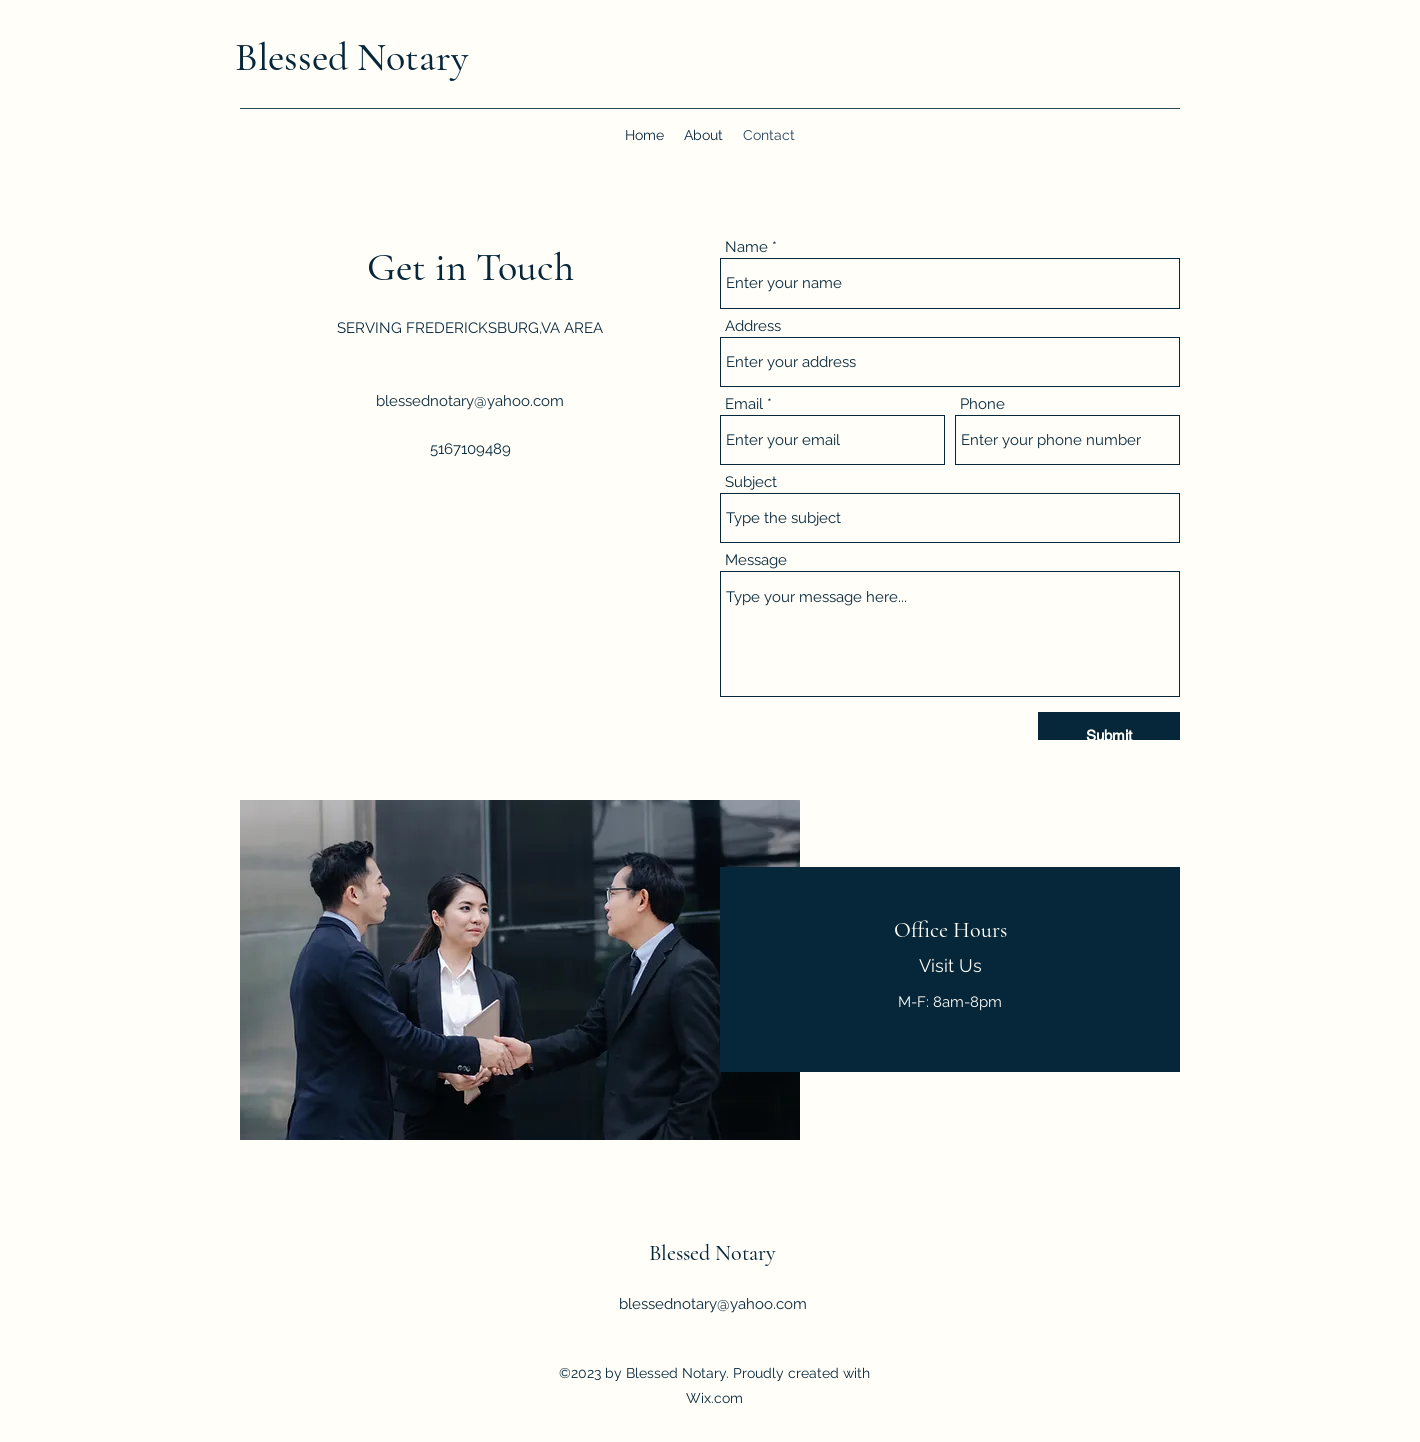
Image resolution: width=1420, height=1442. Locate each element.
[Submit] (1109, 735)
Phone (982, 404)
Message (756, 560)
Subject (751, 482)
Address (753, 326)
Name (746, 247)
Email (744, 404)
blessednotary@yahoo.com (470, 401)
